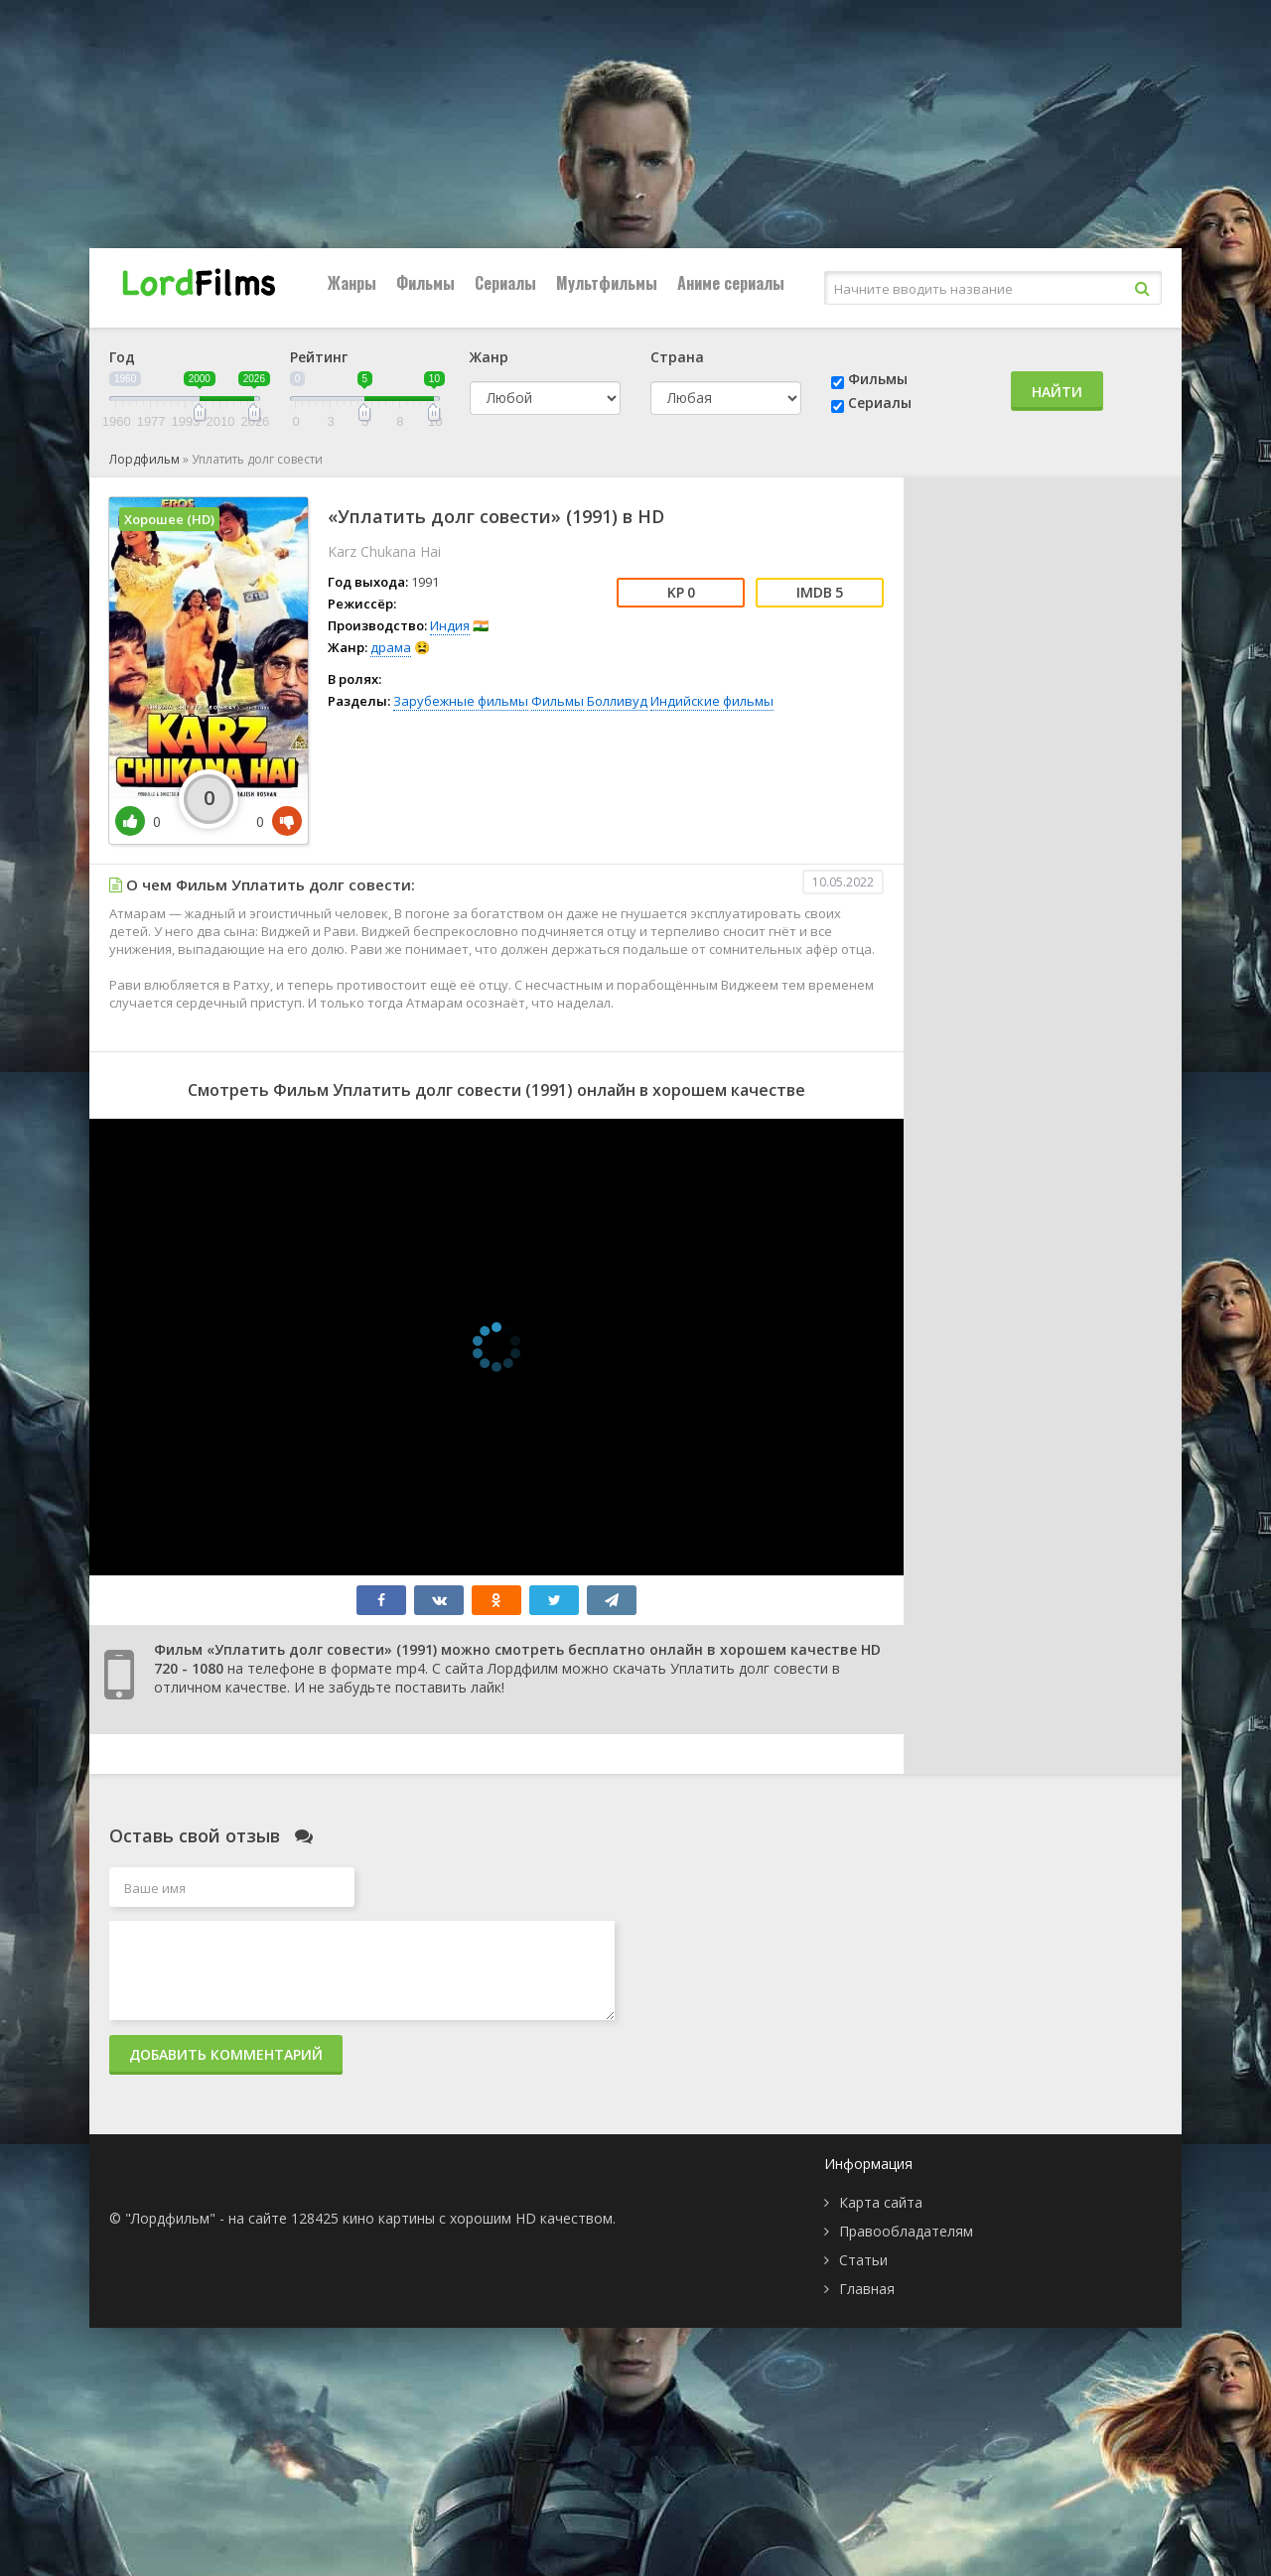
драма (390, 647)
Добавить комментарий (226, 2054)
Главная (867, 2288)
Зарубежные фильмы (460, 701)
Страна (677, 356)
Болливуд (617, 701)
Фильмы (425, 283)
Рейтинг (319, 356)
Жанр (489, 356)
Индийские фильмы (712, 701)
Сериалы (505, 283)
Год (122, 356)
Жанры (352, 283)
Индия (450, 625)
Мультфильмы (606, 283)
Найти (1057, 391)
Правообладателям (906, 2231)
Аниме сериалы (730, 283)
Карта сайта (880, 2202)
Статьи (863, 2259)
